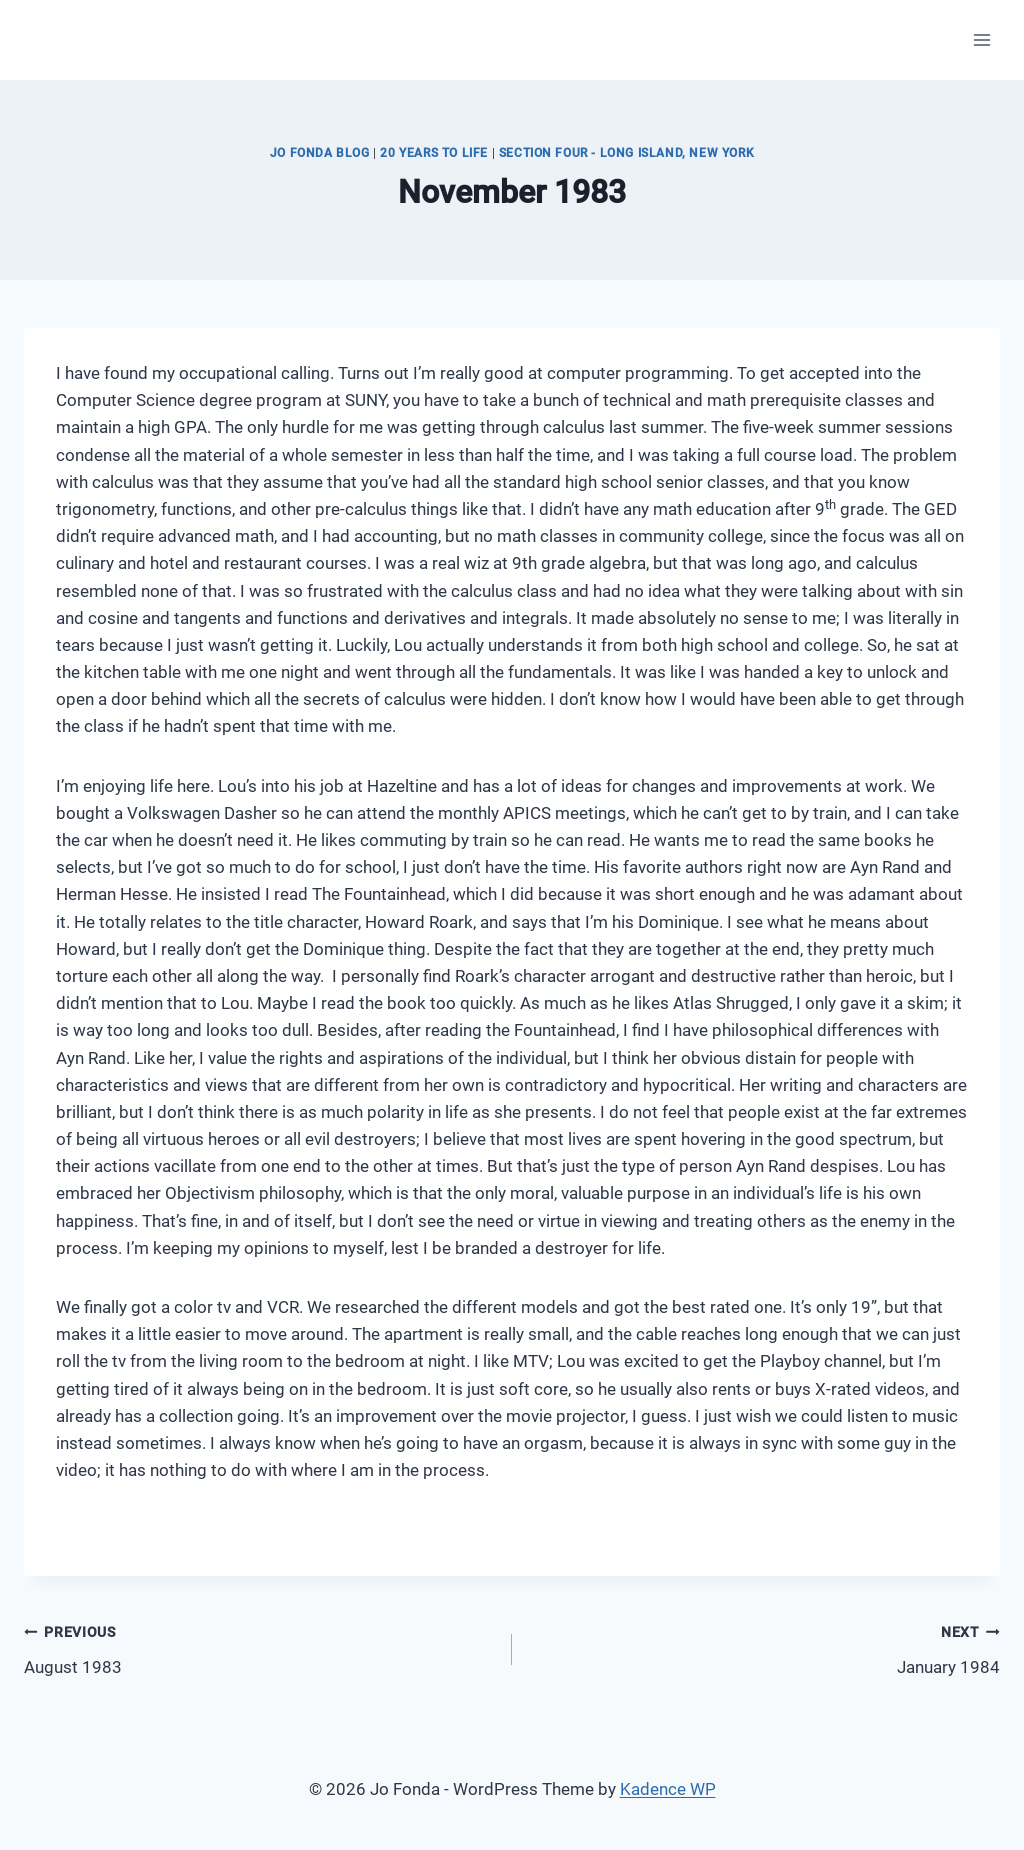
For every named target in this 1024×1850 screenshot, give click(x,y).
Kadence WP (668, 1789)
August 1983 (259, 1647)
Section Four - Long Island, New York (626, 153)
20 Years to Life (434, 153)
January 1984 (764, 1647)
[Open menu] (981, 39)
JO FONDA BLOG (320, 153)
